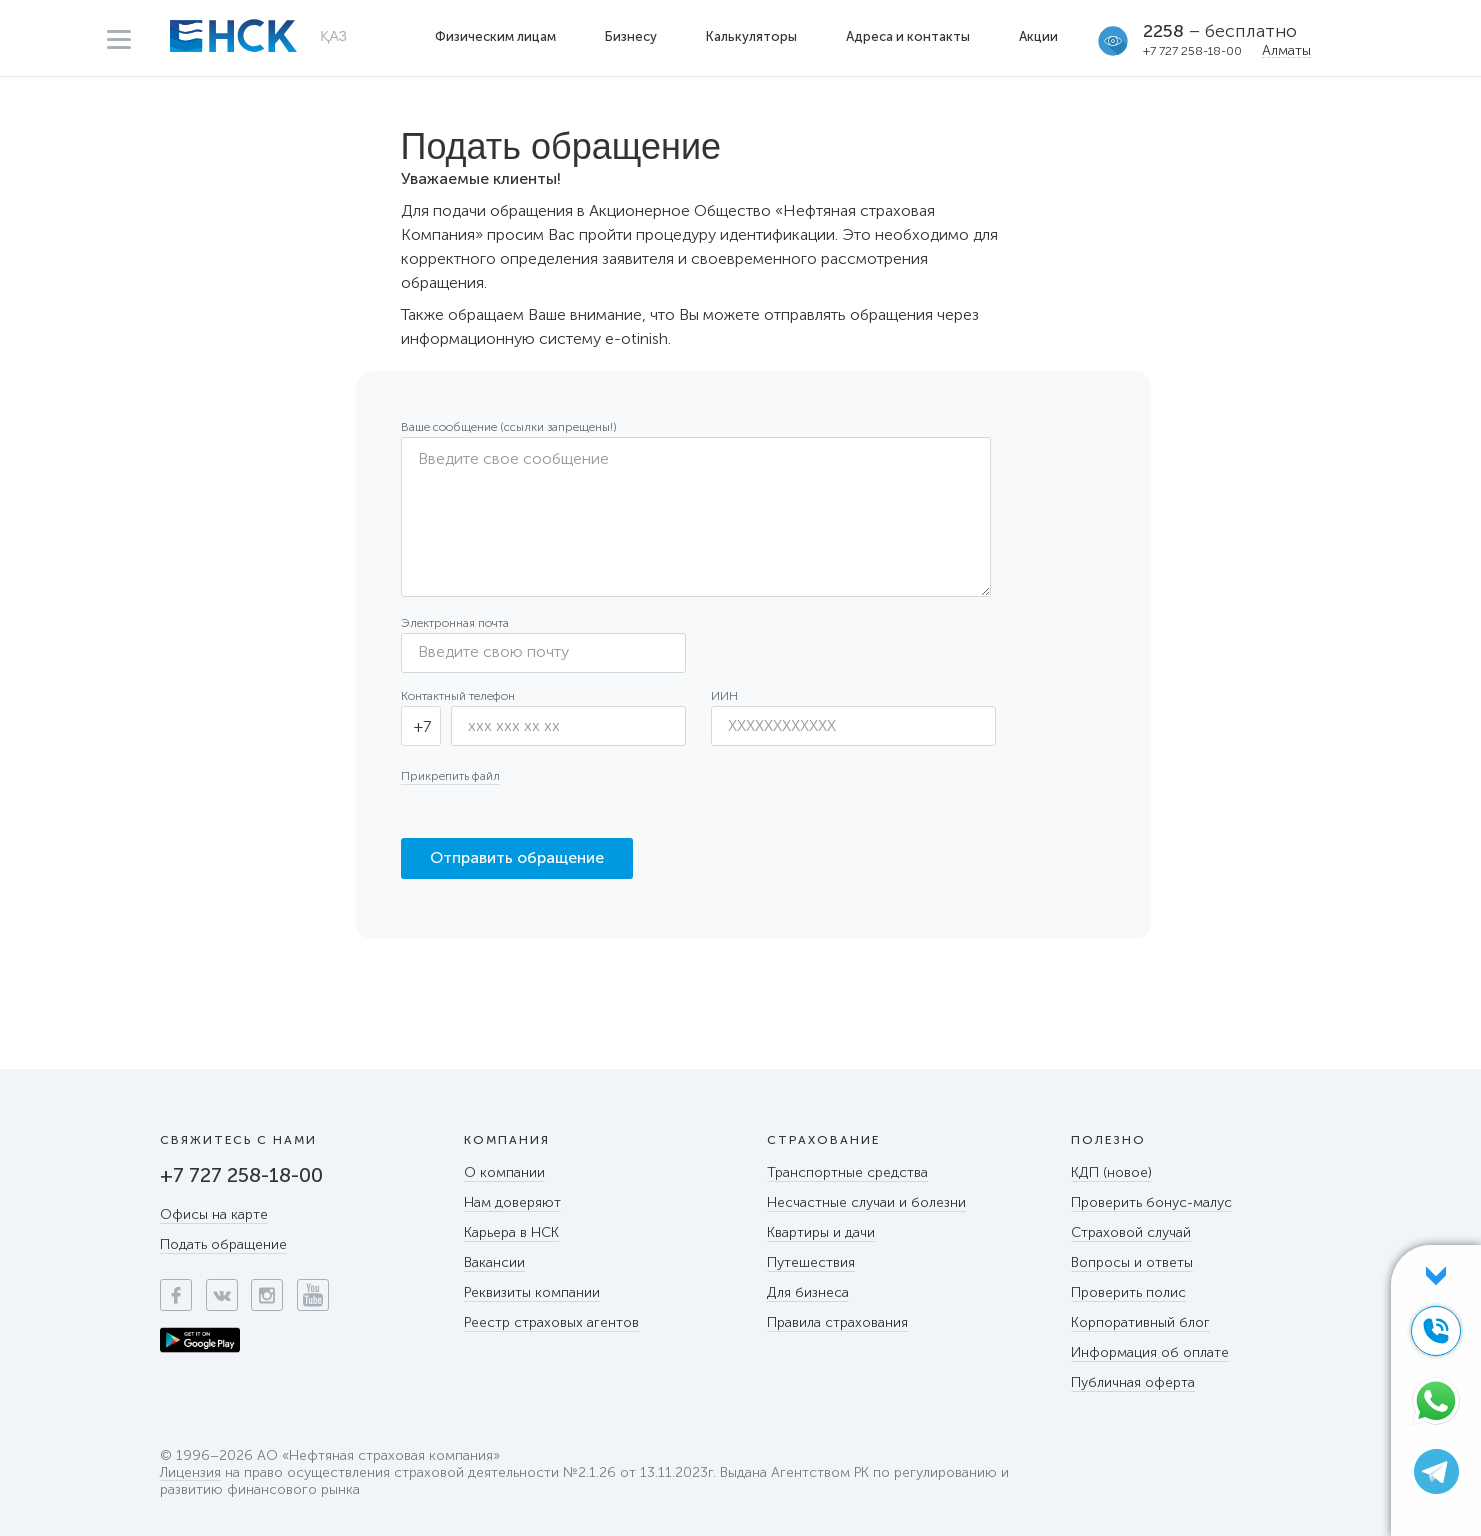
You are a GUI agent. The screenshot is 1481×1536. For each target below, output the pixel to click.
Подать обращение (223, 1244)
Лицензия (190, 1473)
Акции (1038, 36)
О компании (504, 1172)
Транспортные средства (847, 1172)
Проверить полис (1128, 1292)
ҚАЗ (333, 36)
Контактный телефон (458, 696)
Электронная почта (455, 623)
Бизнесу (631, 36)
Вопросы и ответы (1132, 1262)
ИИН (724, 696)
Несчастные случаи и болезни (866, 1202)
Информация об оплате (1150, 1352)
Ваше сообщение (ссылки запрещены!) (509, 427)
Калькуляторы (751, 36)
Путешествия (811, 1262)
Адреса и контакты (908, 36)
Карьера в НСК (511, 1232)
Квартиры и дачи (821, 1232)
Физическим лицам (495, 36)
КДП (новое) (1111, 1172)
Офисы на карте (214, 1214)
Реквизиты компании (532, 1292)
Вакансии (494, 1262)
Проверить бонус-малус (1151, 1202)
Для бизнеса (808, 1292)
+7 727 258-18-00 (1192, 51)
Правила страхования (837, 1322)
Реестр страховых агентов (551, 1322)
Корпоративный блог (1140, 1322)
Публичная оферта (1133, 1382)
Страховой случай (1131, 1232)
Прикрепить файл (450, 776)
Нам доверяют (512, 1202)
